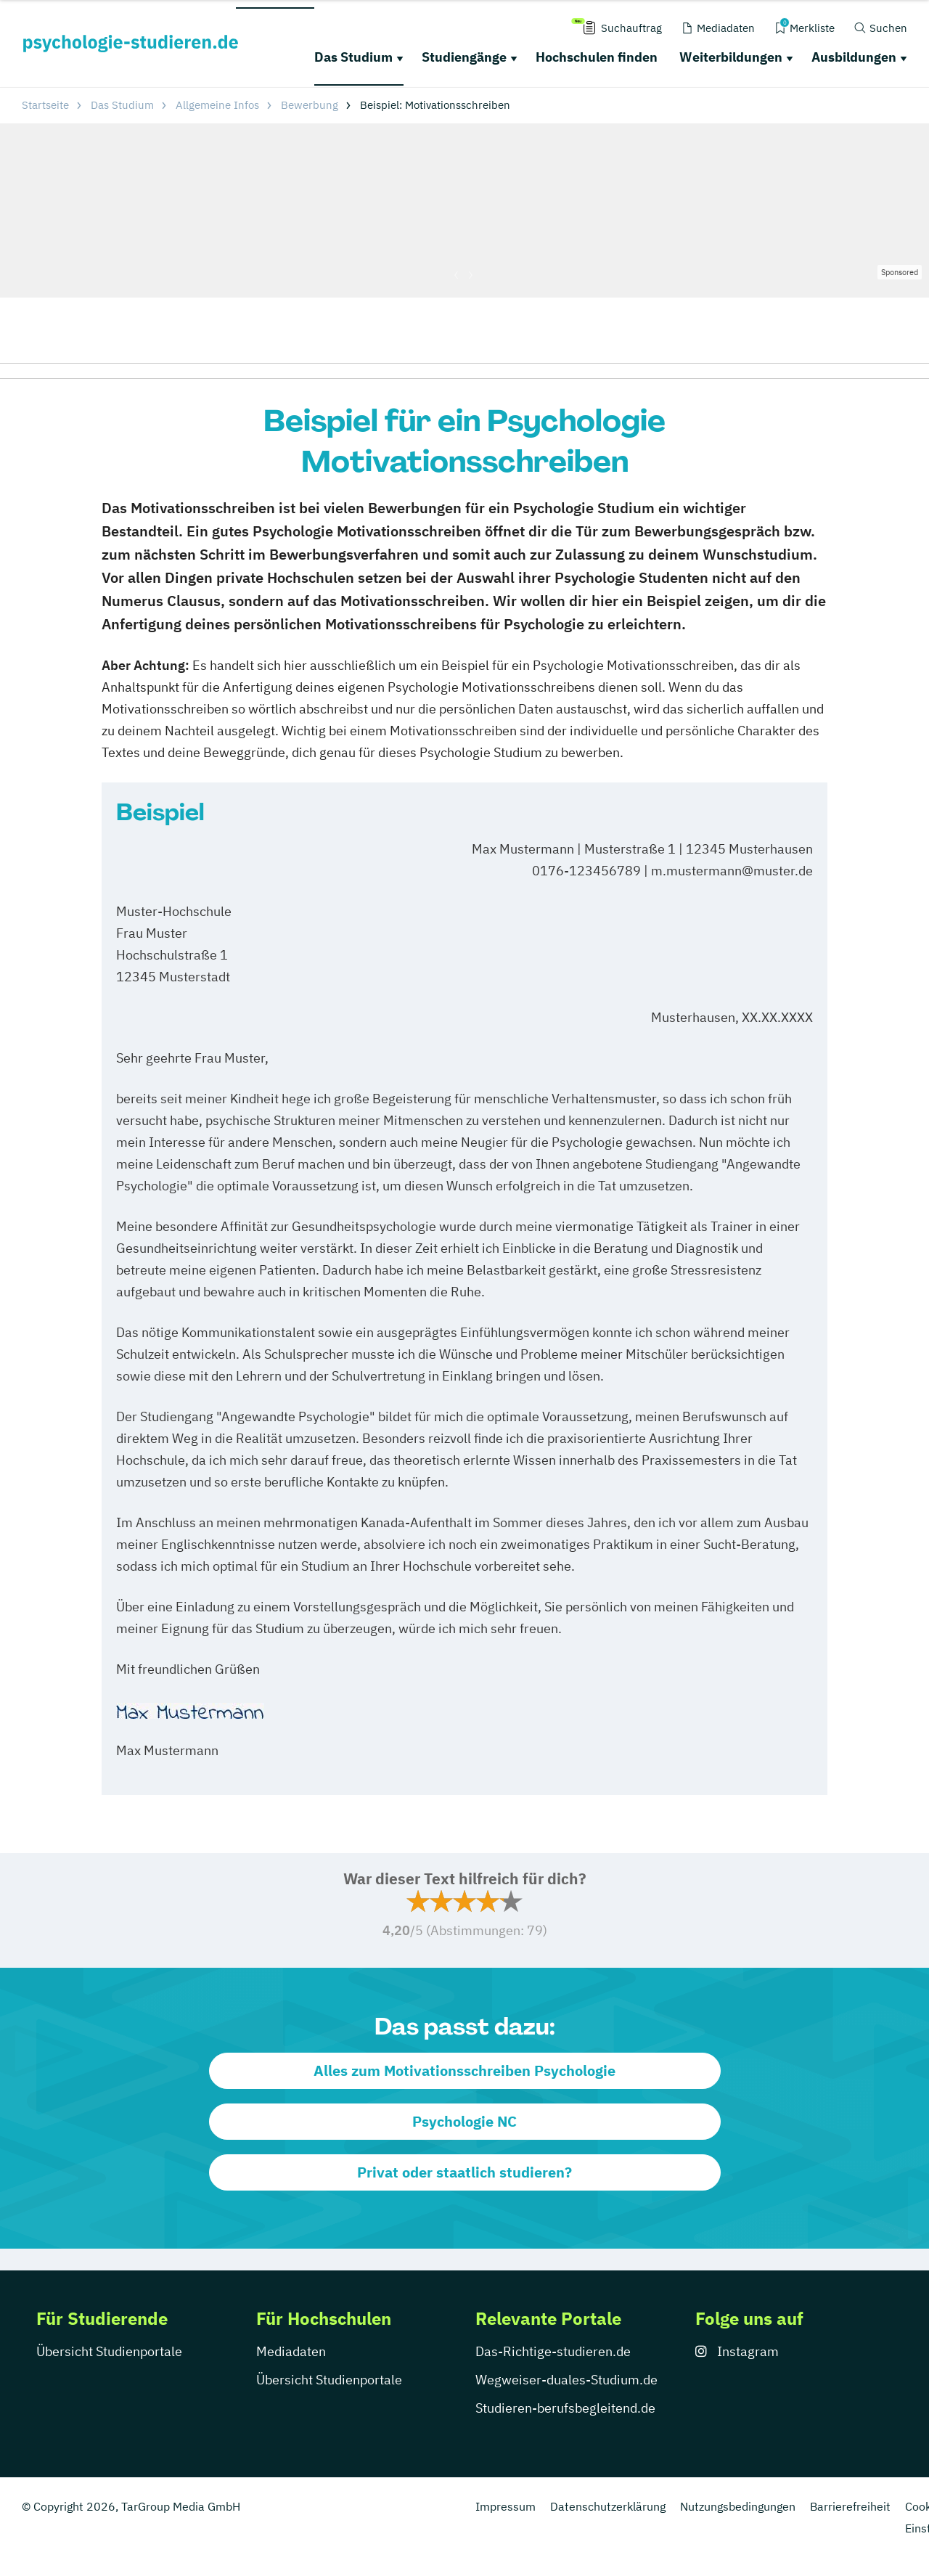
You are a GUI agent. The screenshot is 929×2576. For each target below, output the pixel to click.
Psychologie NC (464, 2121)
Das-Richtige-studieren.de (553, 2351)
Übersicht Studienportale (109, 2351)
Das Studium (353, 57)
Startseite (45, 105)
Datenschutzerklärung (608, 2506)
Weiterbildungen (730, 57)
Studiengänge (464, 57)
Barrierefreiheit (850, 2506)
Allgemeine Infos (217, 105)
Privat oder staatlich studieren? (464, 2172)
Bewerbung (309, 105)
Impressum (505, 2506)
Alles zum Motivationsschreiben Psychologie (464, 2070)
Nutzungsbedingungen (737, 2506)
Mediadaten (291, 2351)
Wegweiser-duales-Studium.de (566, 2379)
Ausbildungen (853, 57)
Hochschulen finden (597, 57)
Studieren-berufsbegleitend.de (565, 2408)
